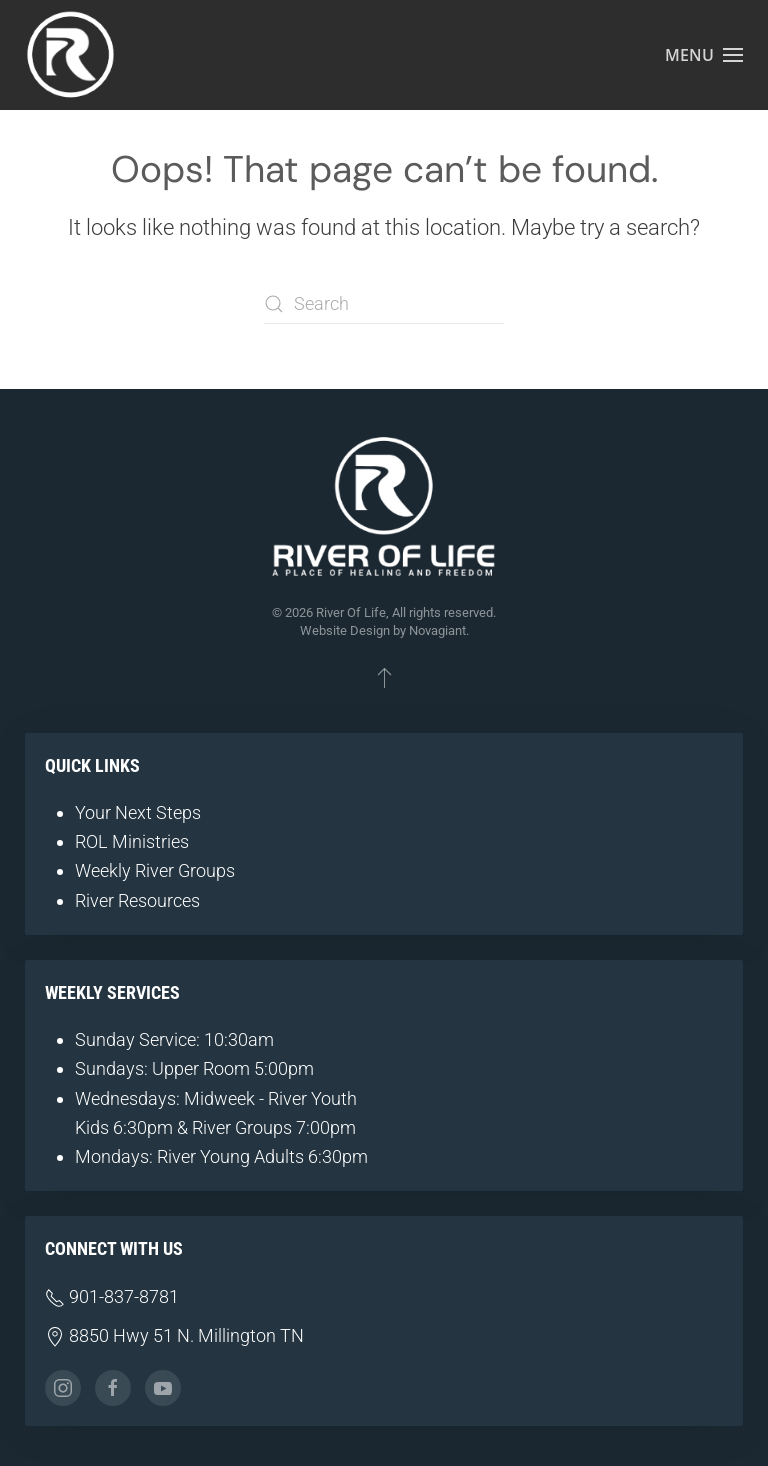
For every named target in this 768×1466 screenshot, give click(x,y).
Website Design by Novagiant (383, 630)
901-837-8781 (112, 1296)
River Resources (137, 900)
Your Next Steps (138, 812)
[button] (704, 55)
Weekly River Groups (155, 870)
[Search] (384, 304)
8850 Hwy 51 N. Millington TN (174, 1335)
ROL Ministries (132, 841)
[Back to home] (70, 55)
